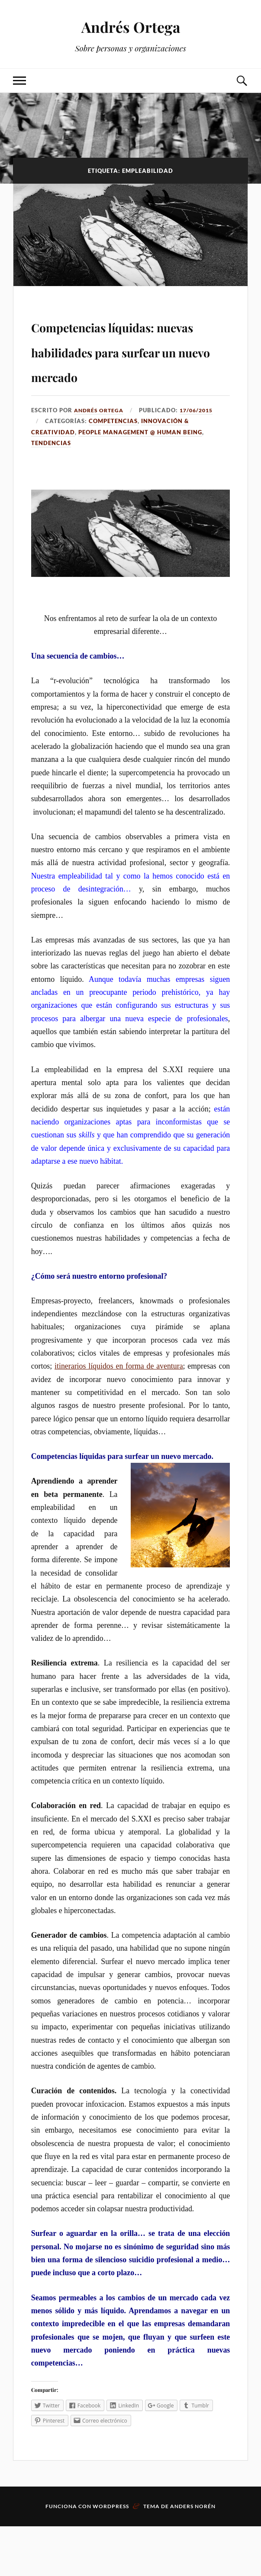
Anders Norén (193, 2556)
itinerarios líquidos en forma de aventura (119, 1415)
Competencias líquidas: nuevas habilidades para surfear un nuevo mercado (105, 374)
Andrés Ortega (130, 26)
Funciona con (69, 2556)
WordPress (111, 2556)
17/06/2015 (201, 459)
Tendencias (51, 492)
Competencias (113, 470)
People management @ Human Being (140, 481)
